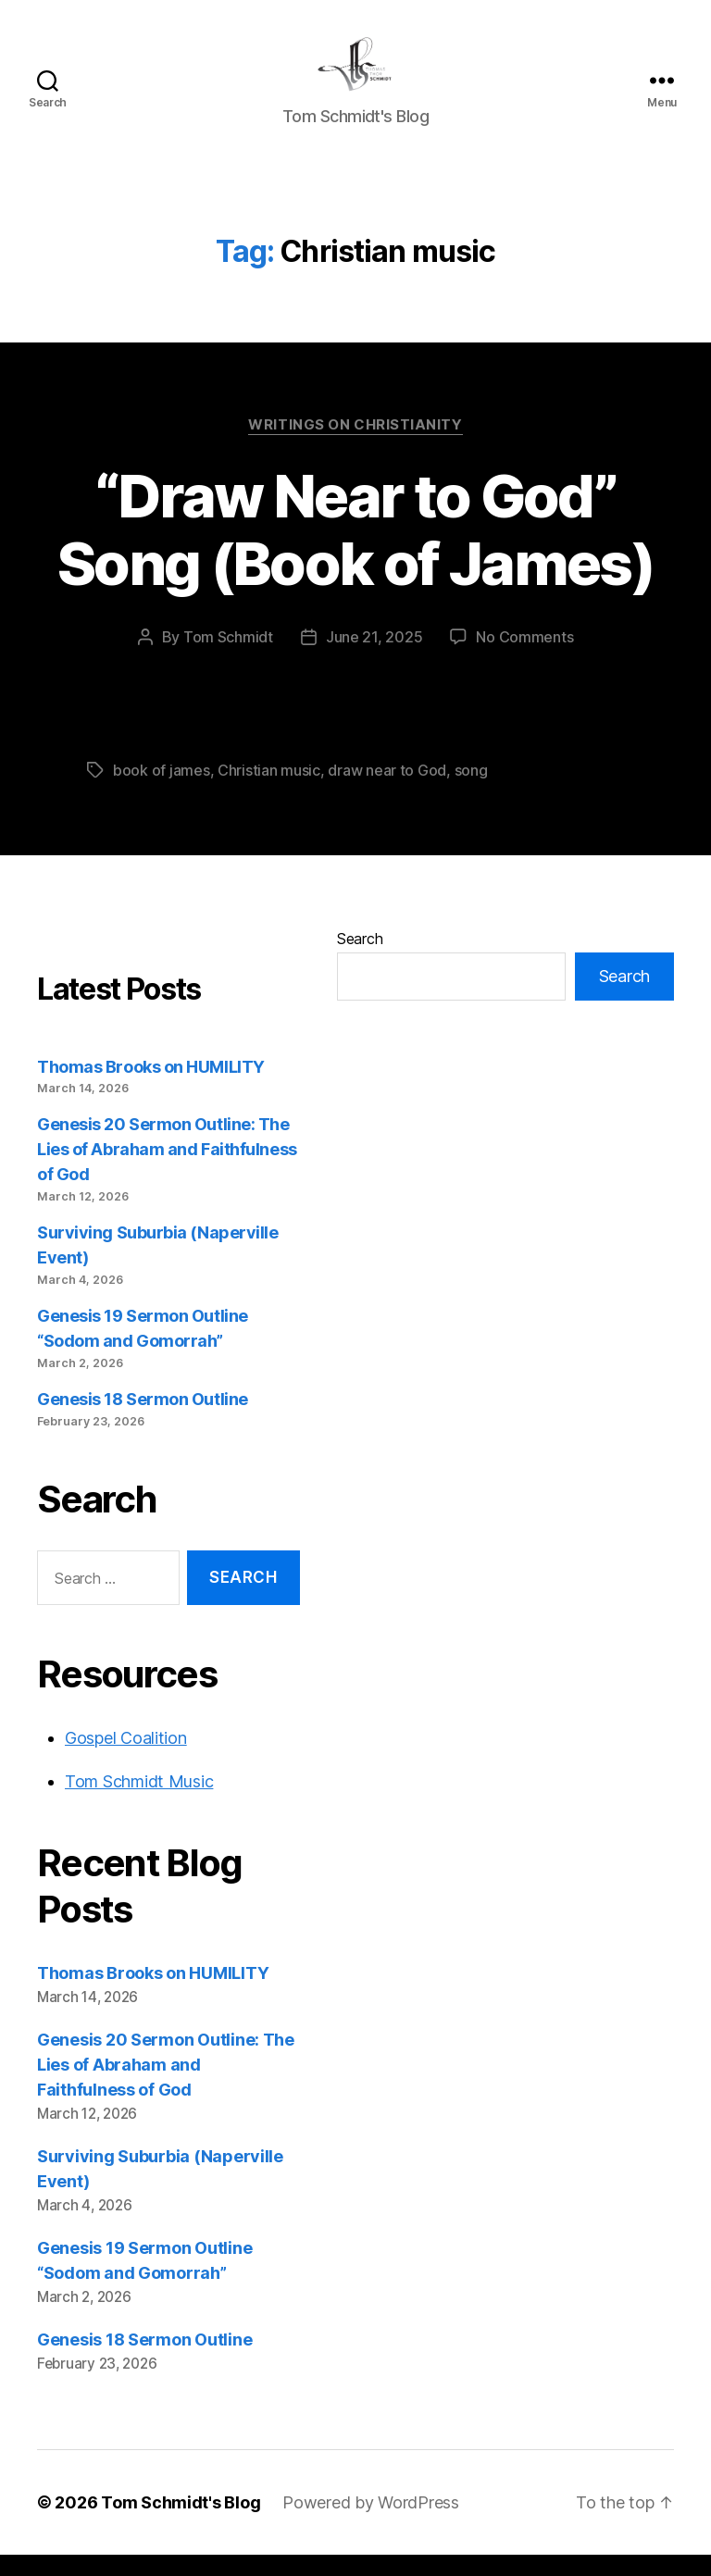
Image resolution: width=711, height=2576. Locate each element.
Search (359, 960)
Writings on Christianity (355, 446)
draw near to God (387, 791)
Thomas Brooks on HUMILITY (151, 1088)
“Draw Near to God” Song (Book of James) (355, 550)
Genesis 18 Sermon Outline (142, 1420)
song (471, 791)
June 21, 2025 (374, 658)
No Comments (524, 658)
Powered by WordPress (370, 2523)
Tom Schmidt (228, 658)
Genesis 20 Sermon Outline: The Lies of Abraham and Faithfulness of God (167, 1171)
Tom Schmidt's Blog (180, 2523)
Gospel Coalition (126, 1759)
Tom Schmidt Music (139, 1802)
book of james (161, 791)
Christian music (269, 791)
